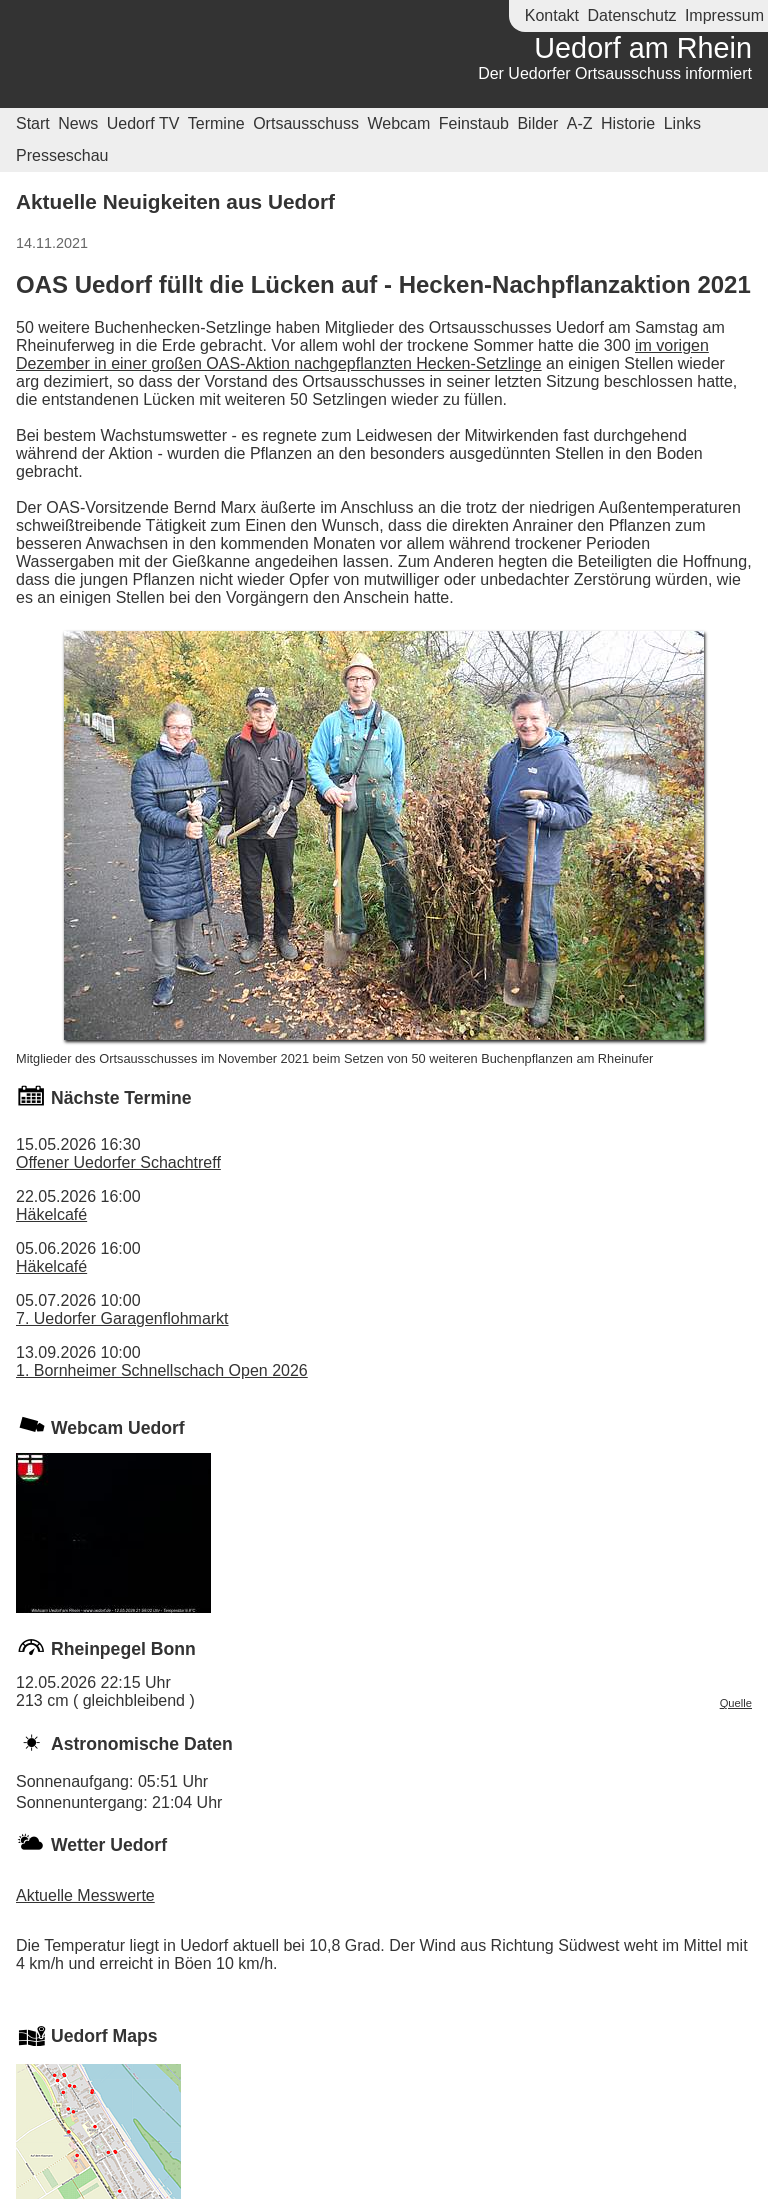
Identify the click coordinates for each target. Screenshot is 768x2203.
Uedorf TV (143, 123)
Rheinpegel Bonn (123, 1649)
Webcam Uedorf (118, 1428)
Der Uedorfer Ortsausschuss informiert (615, 73)
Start (33, 123)
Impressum (724, 15)
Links (682, 123)
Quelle (736, 1703)
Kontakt (552, 15)
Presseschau (62, 155)
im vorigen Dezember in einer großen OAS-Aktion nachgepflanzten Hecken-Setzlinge (362, 354)
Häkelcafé (51, 1214)
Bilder (537, 123)
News (78, 123)
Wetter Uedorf (109, 1845)
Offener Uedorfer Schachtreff (118, 1162)
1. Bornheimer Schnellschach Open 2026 (162, 1370)
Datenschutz (631, 15)
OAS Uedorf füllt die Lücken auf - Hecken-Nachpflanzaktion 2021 (383, 284)
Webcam (398, 123)
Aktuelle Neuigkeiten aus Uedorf (175, 201)
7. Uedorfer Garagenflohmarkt (122, 1318)
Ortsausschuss (306, 123)
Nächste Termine (121, 1098)
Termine (216, 123)
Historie (628, 123)
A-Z (580, 123)
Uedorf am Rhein (643, 48)
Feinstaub (474, 123)
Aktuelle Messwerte (85, 1895)
